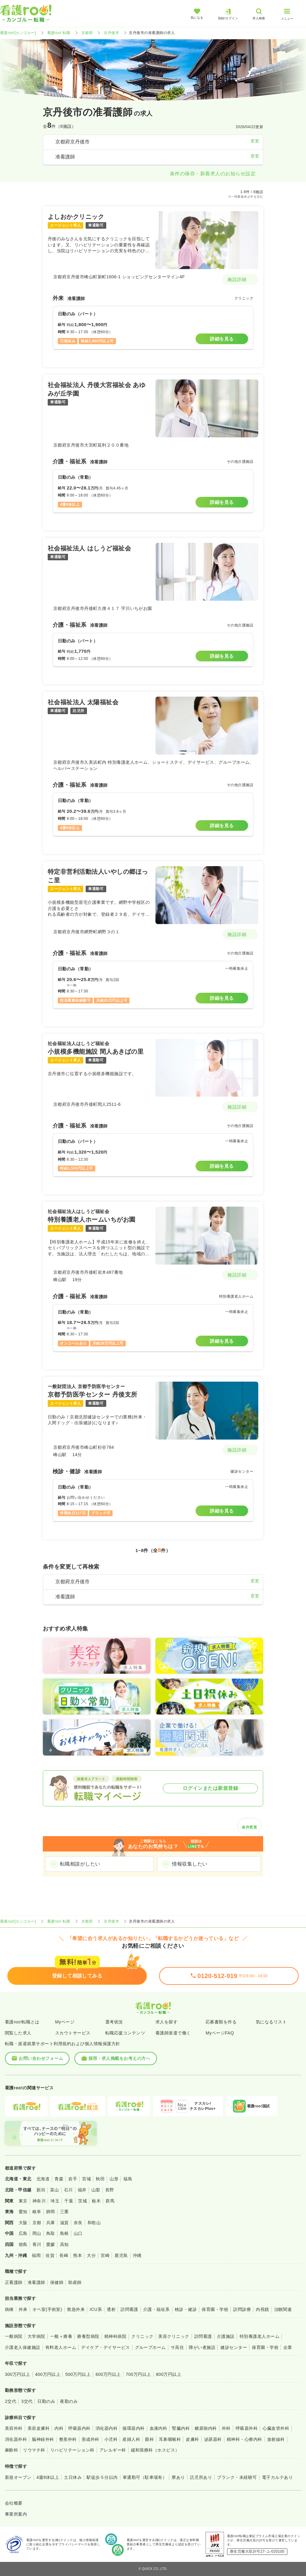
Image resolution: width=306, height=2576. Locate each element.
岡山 (36, 2233)
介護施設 (226, 2336)
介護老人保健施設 (22, 2347)
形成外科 (90, 2439)
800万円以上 (168, 2374)
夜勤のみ (69, 2401)
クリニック (142, 2336)
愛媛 (50, 2244)
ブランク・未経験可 (237, 2477)
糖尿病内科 (206, 2428)
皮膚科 (192, 2439)
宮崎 (105, 2255)
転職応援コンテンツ (125, 2032)
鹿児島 (121, 2255)
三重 (64, 2211)
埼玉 (54, 2200)
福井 (82, 2189)
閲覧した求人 (18, 2032)
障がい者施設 (202, 2347)
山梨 (95, 2189)
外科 (226, 2428)
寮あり (178, 2477)
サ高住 (177, 2347)
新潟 (40, 2189)
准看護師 (36, 2282)
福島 (127, 2178)
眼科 (149, 2439)
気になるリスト (271, 2021)
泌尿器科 (213, 2439)
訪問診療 (242, 2309)
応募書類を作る (221, 2021)
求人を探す (166, 2021)
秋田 (100, 2178)
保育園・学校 (215, 2309)
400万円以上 (48, 2374)
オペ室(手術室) (47, 2309)
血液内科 (158, 2428)
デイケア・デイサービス (105, 2347)
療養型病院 (88, 2336)
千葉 (68, 2200)
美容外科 (14, 2428)
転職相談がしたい (80, 1863)
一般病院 (14, 2336)
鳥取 (50, 2233)
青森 (58, 2178)
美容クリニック (173, 2336)
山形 (114, 2178)
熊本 (77, 2255)
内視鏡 (262, 2309)
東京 (23, 2200)
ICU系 (96, 2309)
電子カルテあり (277, 2477)
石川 (68, 2189)
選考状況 (114, 2021)
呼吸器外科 (247, 2428)
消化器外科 (16, 2439)
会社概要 (14, 2503)
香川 (36, 2244)
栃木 (96, 2200)
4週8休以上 (47, 2477)
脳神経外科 (43, 2439)
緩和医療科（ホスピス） (155, 2450)
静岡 (50, 2211)
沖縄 (137, 2255)
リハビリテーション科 (72, 2450)
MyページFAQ (220, 2032)
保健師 (56, 2282)
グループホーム (150, 2347)
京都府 (87, 33)
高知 (64, 2244)
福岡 (36, 2255)
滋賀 (64, 2222)
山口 (78, 2233)
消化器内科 (106, 2428)
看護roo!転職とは (22, 2021)
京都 (36, 2222)
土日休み (73, 2477)
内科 (58, 2428)
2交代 (10, 2401)
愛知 (23, 2211)
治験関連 (283, 2309)
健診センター (233, 2347)
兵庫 (50, 2222)
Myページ (64, 2021)
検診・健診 (186, 2309)
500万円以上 (78, 2374)
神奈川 (39, 2200)
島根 (64, 2233)
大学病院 (36, 2336)
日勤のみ (46, 2401)
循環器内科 (133, 2428)
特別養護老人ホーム (259, 2336)
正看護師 (14, 2282)
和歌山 (94, 2222)
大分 (91, 2255)
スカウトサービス (73, 2032)
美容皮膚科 (39, 2428)
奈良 (78, 2222)
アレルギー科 (112, 2450)
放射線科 (276, 2439)
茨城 (82, 2200)
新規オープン (18, 2477)
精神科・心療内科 (244, 2439)
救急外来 (76, 2309)
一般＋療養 (61, 2336)
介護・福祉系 (156, 2309)
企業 (287, 2347)
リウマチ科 (34, 2450)
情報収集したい (189, 1863)
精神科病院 (115, 2336)
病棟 (9, 2309)
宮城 (86, 2178)
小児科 (111, 2439)
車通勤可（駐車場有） (145, 2477)
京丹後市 (111, 33)
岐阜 (36, 2211)
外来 (23, 2309)
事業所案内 (16, 2514)
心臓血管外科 (276, 2428)
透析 (111, 2309)
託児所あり (201, 2477)
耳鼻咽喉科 (170, 2439)
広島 (23, 2233)
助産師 (74, 2282)
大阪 (23, 2222)
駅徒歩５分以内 (102, 2477)
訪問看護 (129, 2309)
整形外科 (68, 2439)
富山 (54, 2189)
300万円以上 (17, 2374)
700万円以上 (138, 2374)
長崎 (63, 2255)
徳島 (23, 2244)
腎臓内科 (181, 2428)
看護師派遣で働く (173, 2032)
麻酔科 (11, 2450)
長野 (109, 2189)
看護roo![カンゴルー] (18, 33)
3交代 (26, 2401)
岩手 (72, 2178)
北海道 (43, 2178)
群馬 (110, 2200)
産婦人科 (131, 2439)
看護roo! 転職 (58, 33)
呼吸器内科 (79, 2428)
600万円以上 (108, 2374)
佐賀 (50, 2255)
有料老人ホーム (60, 2347)
